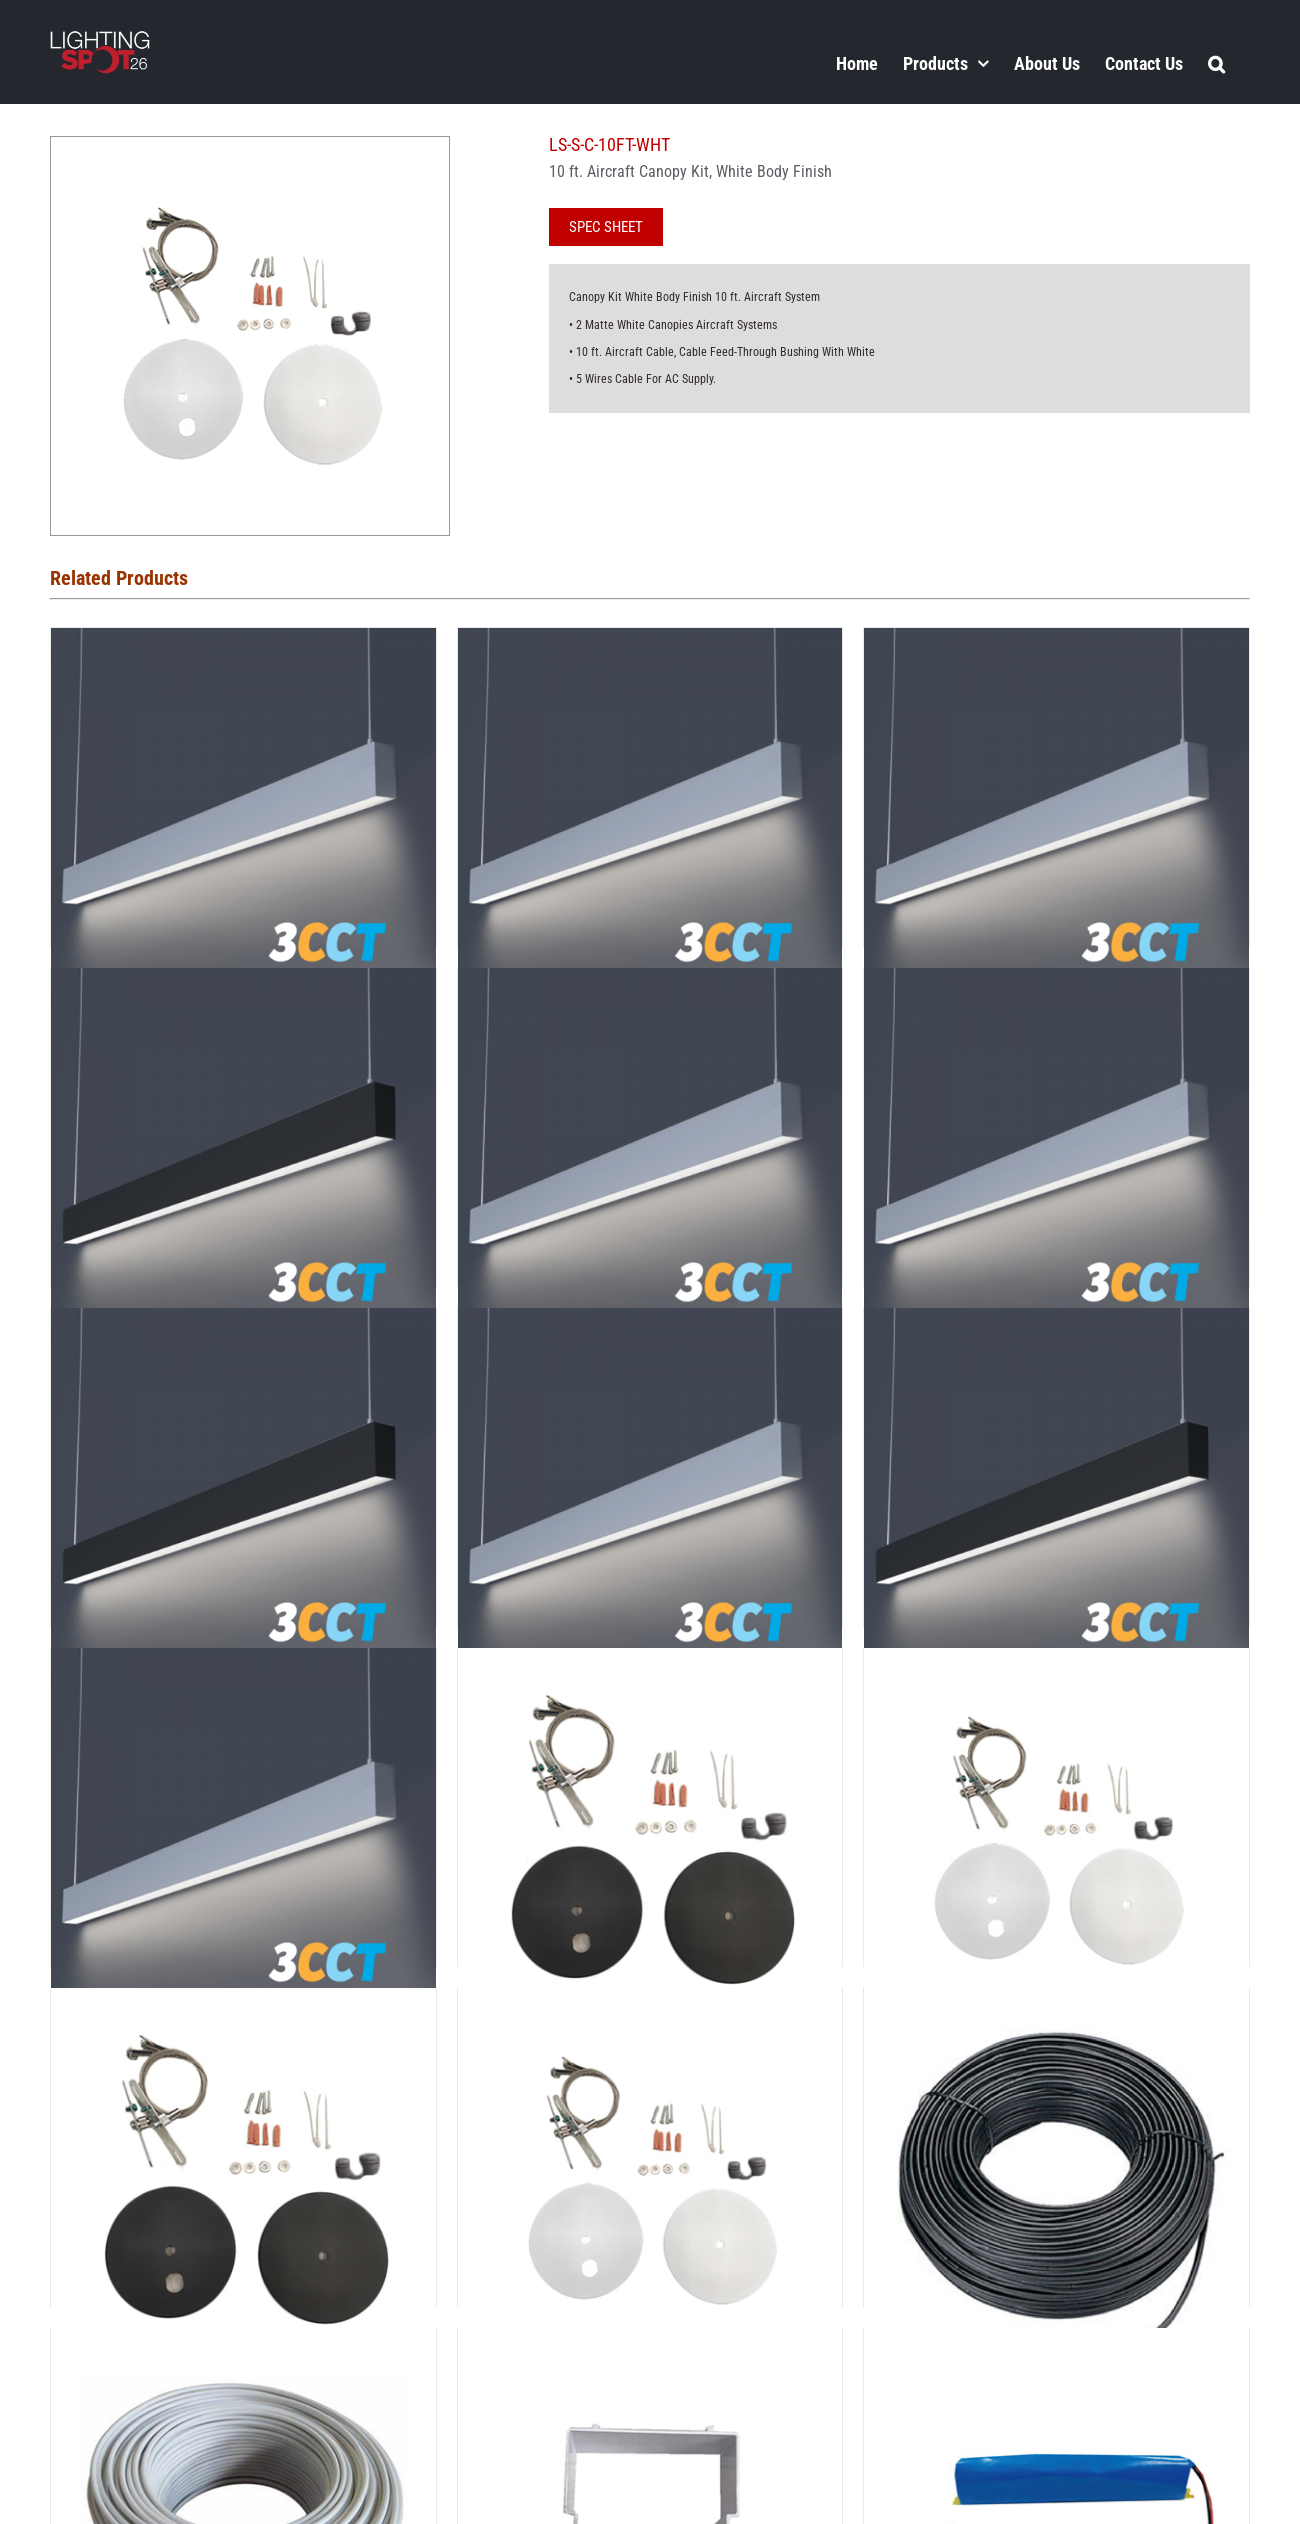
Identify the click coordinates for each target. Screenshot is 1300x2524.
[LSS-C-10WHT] (1056, 1665)
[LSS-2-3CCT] (243, 645)
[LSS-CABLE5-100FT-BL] (1056, 2005)
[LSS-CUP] (650, 2345)
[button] (1216, 63)
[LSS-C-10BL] (650, 1665)
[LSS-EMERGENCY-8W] (1056, 2345)
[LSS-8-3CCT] (650, 1325)
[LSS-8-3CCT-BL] (1056, 1325)
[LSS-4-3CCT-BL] (243, 985)
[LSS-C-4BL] (243, 2005)
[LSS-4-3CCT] (1056, 645)
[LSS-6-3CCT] (1056, 985)
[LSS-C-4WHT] (650, 2005)
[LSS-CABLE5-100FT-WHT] (243, 2345)
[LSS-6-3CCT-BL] (243, 1325)
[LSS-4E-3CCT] (650, 985)
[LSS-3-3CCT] (650, 645)
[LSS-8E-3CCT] (243, 1665)
